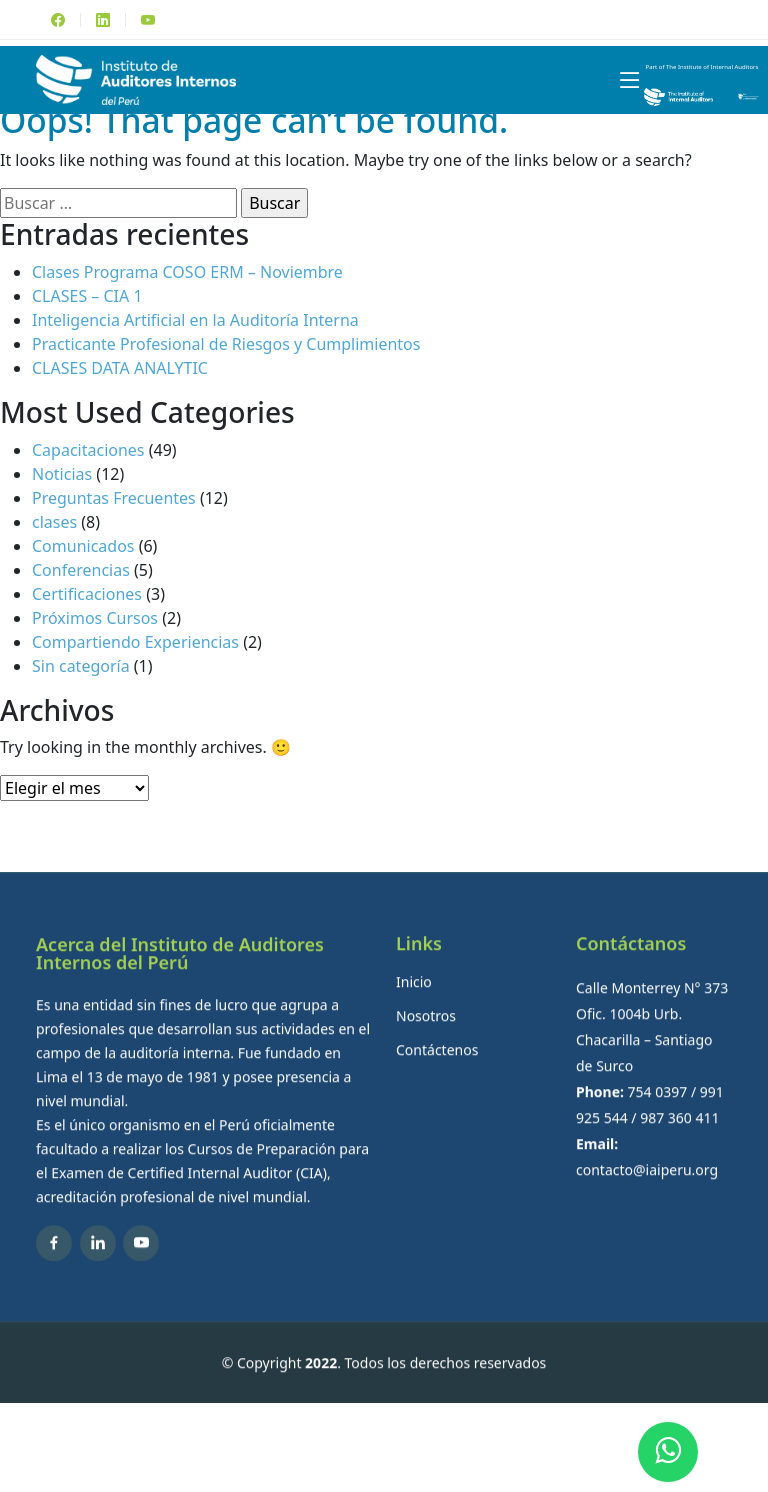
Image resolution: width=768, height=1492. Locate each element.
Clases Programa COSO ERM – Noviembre (187, 272)
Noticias (62, 474)
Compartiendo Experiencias (135, 642)
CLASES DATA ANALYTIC (120, 368)
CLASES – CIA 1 (87, 296)
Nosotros (426, 1044)
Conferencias (81, 570)
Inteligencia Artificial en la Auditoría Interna (195, 320)
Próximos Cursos (95, 618)
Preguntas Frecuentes (114, 498)
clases (54, 522)
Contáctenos (437, 1078)
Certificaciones (87, 594)
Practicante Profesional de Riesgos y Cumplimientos (226, 344)
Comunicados (83, 546)
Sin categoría (81, 666)
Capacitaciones (88, 450)
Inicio (414, 1010)
